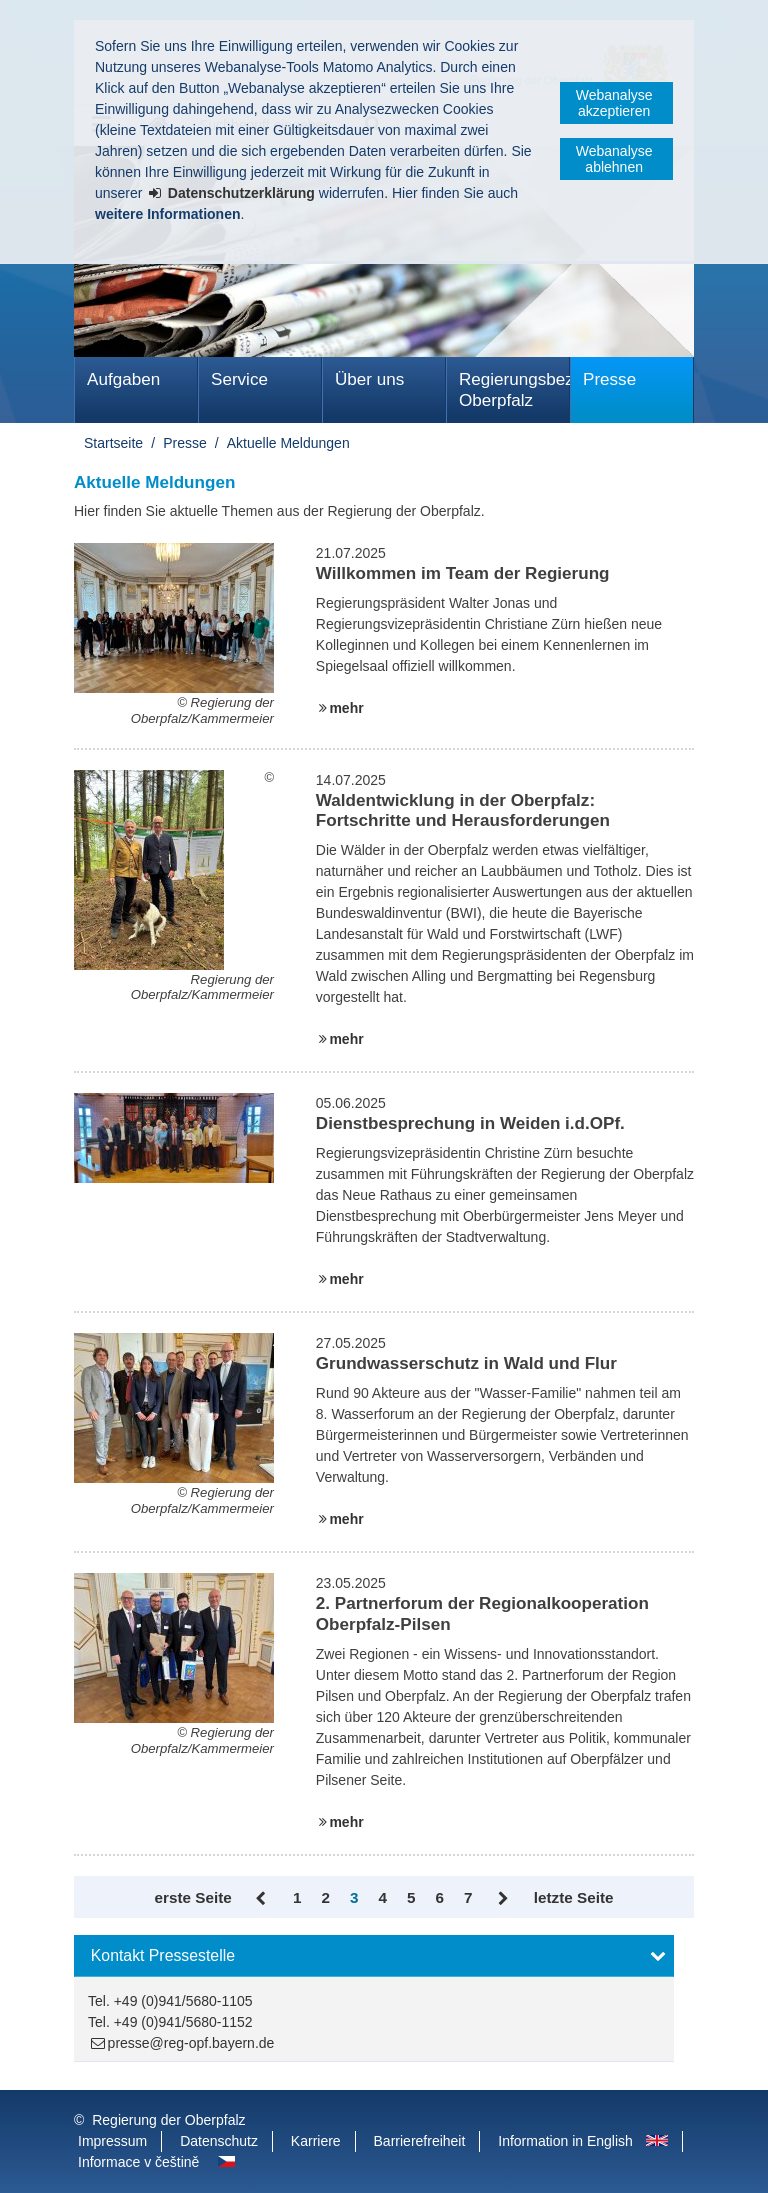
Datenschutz (219, 2141)
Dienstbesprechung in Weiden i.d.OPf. (470, 1123)
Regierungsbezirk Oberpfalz (514, 390)
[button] (374, 1956)
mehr (346, 708)
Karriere (316, 2141)
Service (239, 379)
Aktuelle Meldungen (288, 443)
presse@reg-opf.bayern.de (191, 2043)
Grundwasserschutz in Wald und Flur (466, 1363)
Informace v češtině (138, 2162)
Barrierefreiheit (420, 2141)
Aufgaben (123, 379)
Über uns (369, 379)
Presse (609, 379)
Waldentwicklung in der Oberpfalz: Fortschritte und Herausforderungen (463, 810)
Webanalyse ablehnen (614, 159)
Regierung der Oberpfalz (168, 2120)
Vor (502, 1899)
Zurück (262, 1899)
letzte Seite (574, 1897)
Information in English (565, 2141)
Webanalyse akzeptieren (614, 103)
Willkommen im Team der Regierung (463, 573)
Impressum (112, 2141)
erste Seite (193, 1897)
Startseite (113, 443)
